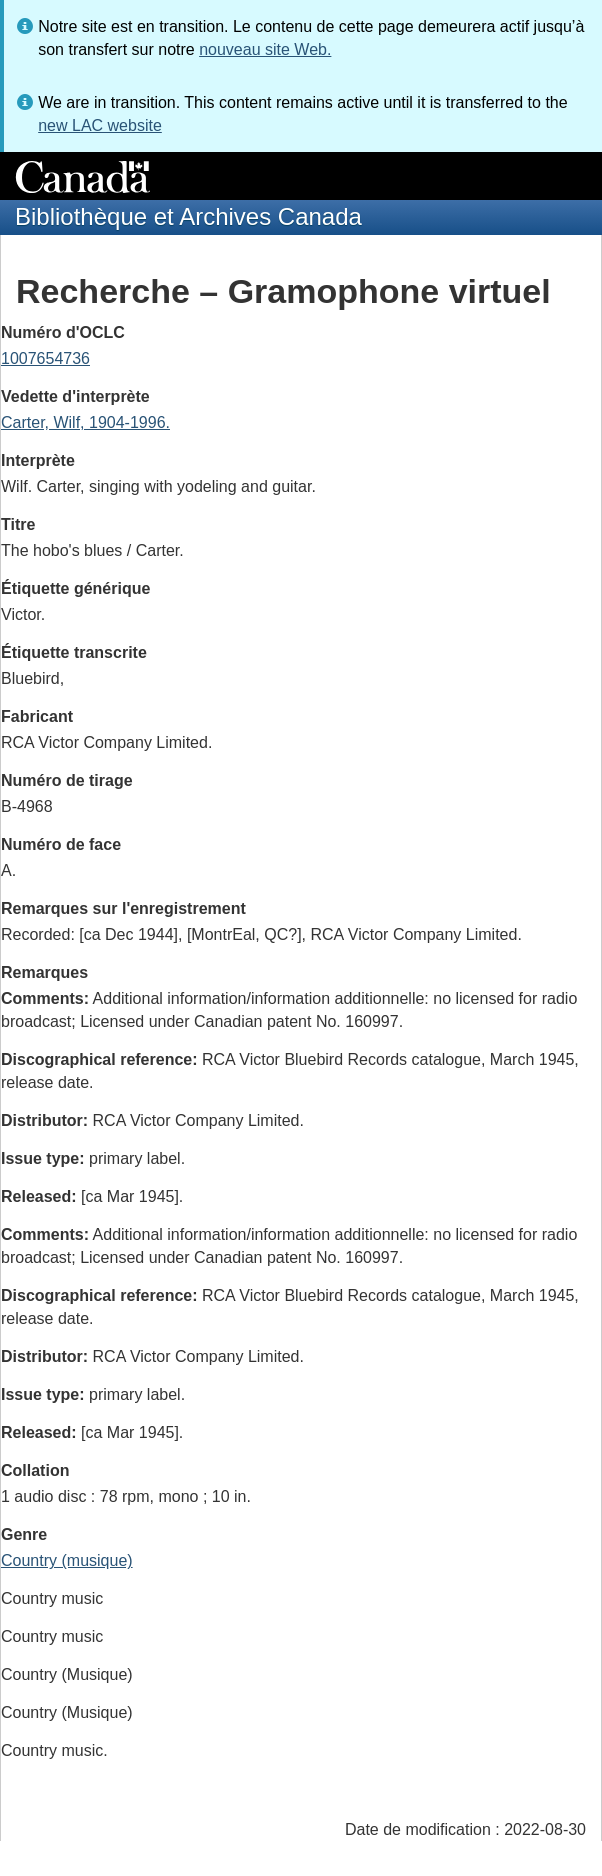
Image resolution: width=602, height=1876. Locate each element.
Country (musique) (67, 1560)
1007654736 (45, 358)
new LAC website (100, 125)
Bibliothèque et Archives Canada (188, 216)
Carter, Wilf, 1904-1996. (85, 422)
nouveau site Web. (265, 49)
